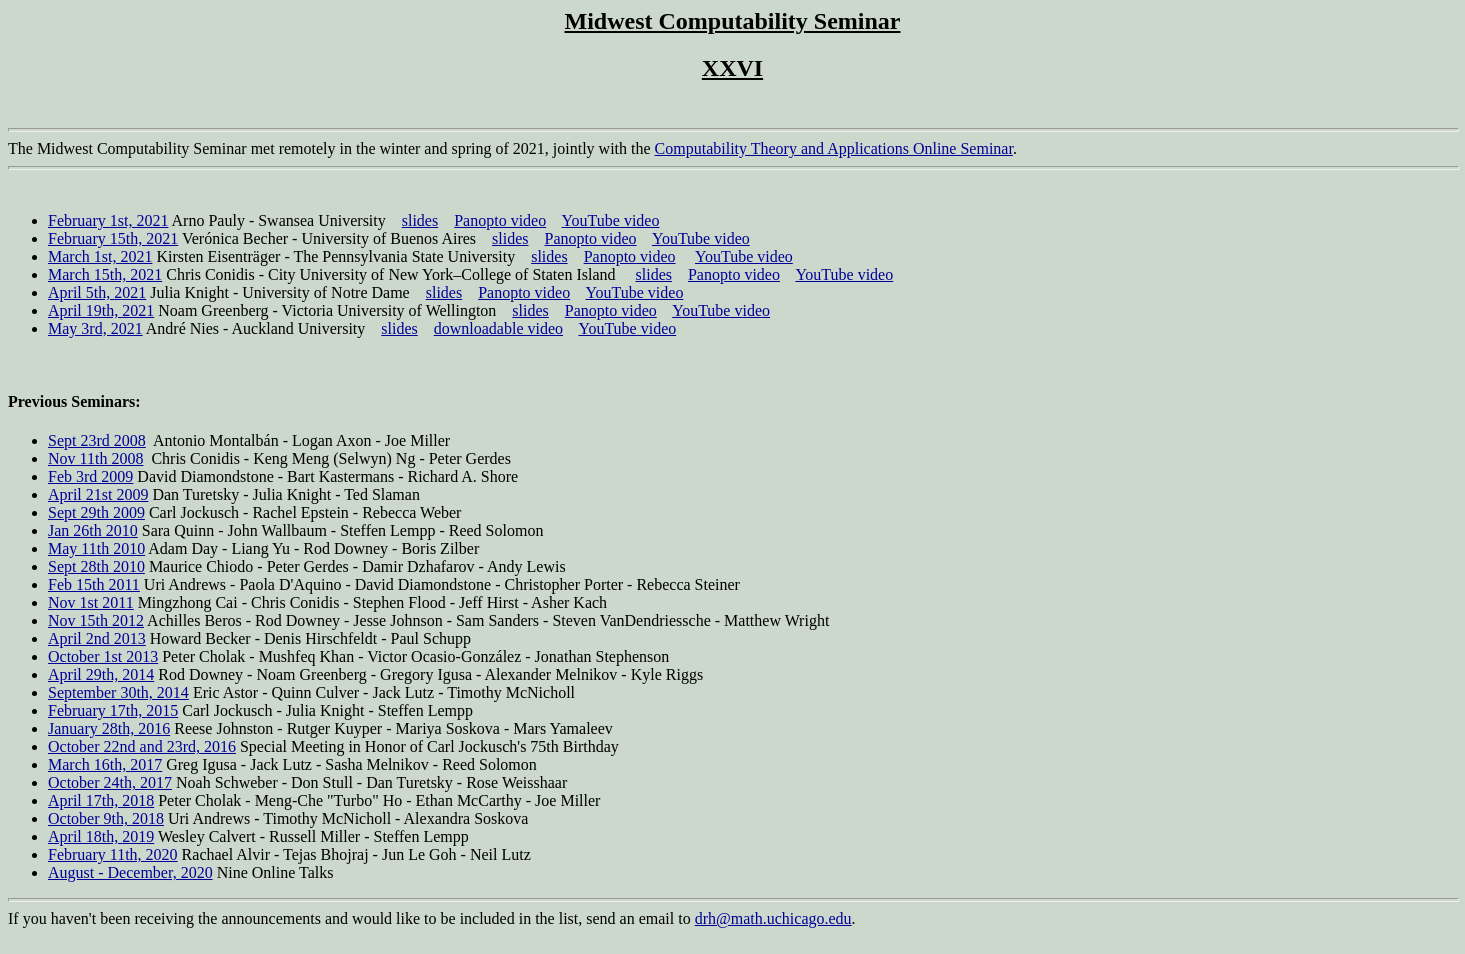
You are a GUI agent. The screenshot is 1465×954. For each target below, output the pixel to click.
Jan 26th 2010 (93, 530)
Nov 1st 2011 (91, 602)
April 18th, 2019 (101, 836)
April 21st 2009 (98, 494)
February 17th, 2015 (113, 710)
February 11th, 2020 (113, 854)
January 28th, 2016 (109, 728)
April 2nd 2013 (97, 638)
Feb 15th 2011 (94, 584)
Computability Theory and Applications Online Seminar (834, 148)
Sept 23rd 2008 (97, 440)
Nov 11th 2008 (95, 458)
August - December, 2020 (130, 872)
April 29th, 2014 (101, 674)
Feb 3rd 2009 (90, 476)
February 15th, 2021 (113, 238)
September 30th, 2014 (118, 692)
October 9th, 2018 (106, 818)
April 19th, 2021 (101, 310)
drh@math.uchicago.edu (773, 918)
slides (420, 220)
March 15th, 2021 (105, 274)
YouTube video (611, 220)
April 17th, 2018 (101, 800)
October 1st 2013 (103, 656)
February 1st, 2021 (108, 220)
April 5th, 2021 (97, 292)
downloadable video (498, 328)
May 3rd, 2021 (95, 328)
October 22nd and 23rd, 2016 (142, 746)
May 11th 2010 (96, 548)
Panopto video (500, 220)
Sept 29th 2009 (96, 512)
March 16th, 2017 (105, 764)
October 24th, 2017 (110, 782)
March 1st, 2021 (100, 256)
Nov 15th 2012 (96, 620)
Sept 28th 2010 (96, 566)
